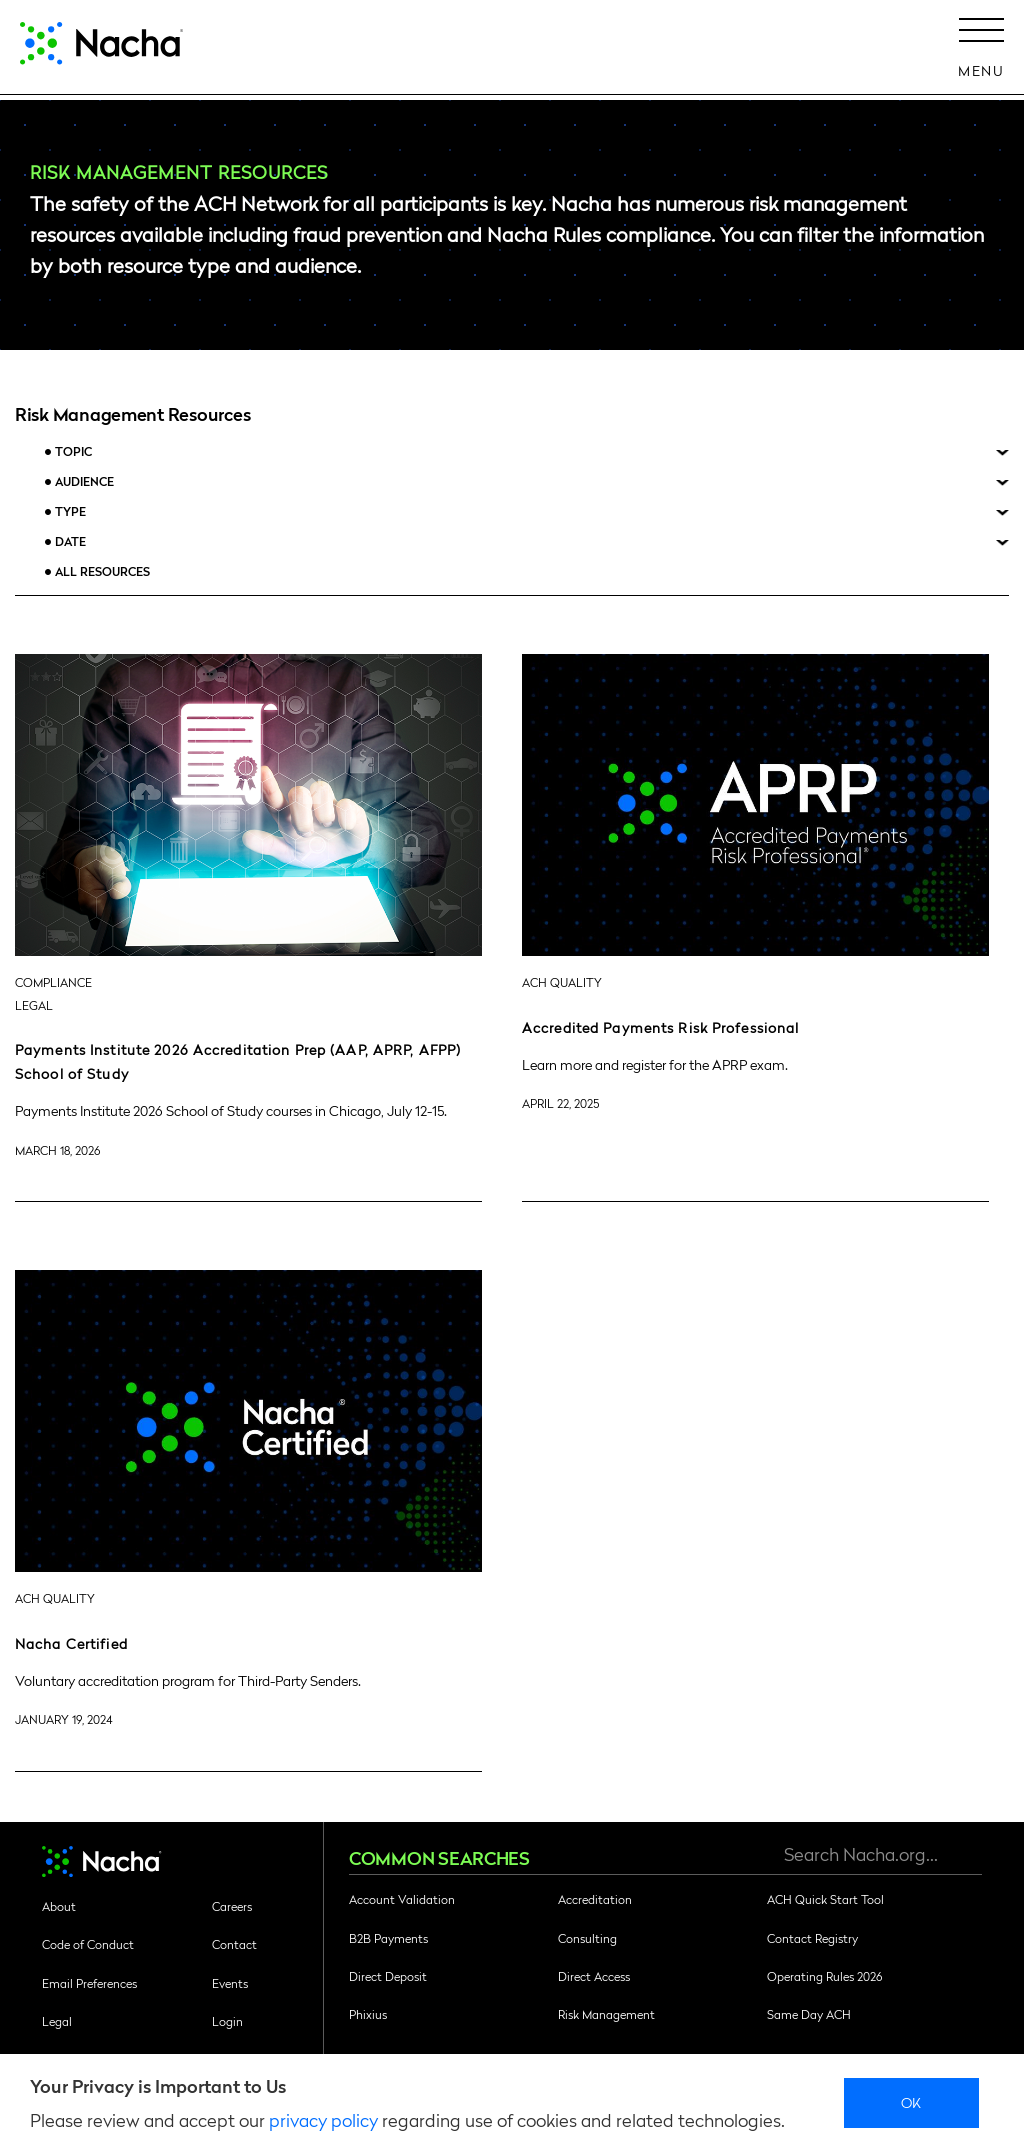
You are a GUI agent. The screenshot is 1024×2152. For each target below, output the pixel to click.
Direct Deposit (388, 1976)
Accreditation (595, 1899)
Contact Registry (812, 1938)
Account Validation (402, 1899)
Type (70, 511)
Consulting (587, 1938)
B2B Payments (388, 1938)
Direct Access (594, 1976)
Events (230, 1983)
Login (227, 2021)
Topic (73, 451)
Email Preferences (89, 1983)
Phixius (368, 2014)
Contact (234, 1944)
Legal (57, 2021)
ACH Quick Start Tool (825, 1899)
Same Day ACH (809, 2014)
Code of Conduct (88, 1944)
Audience (84, 481)
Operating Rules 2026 (824, 1976)
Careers (232, 1906)
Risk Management (606, 2014)
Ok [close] (911, 2102)
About (59, 1906)
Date (70, 541)
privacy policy (323, 2119)
